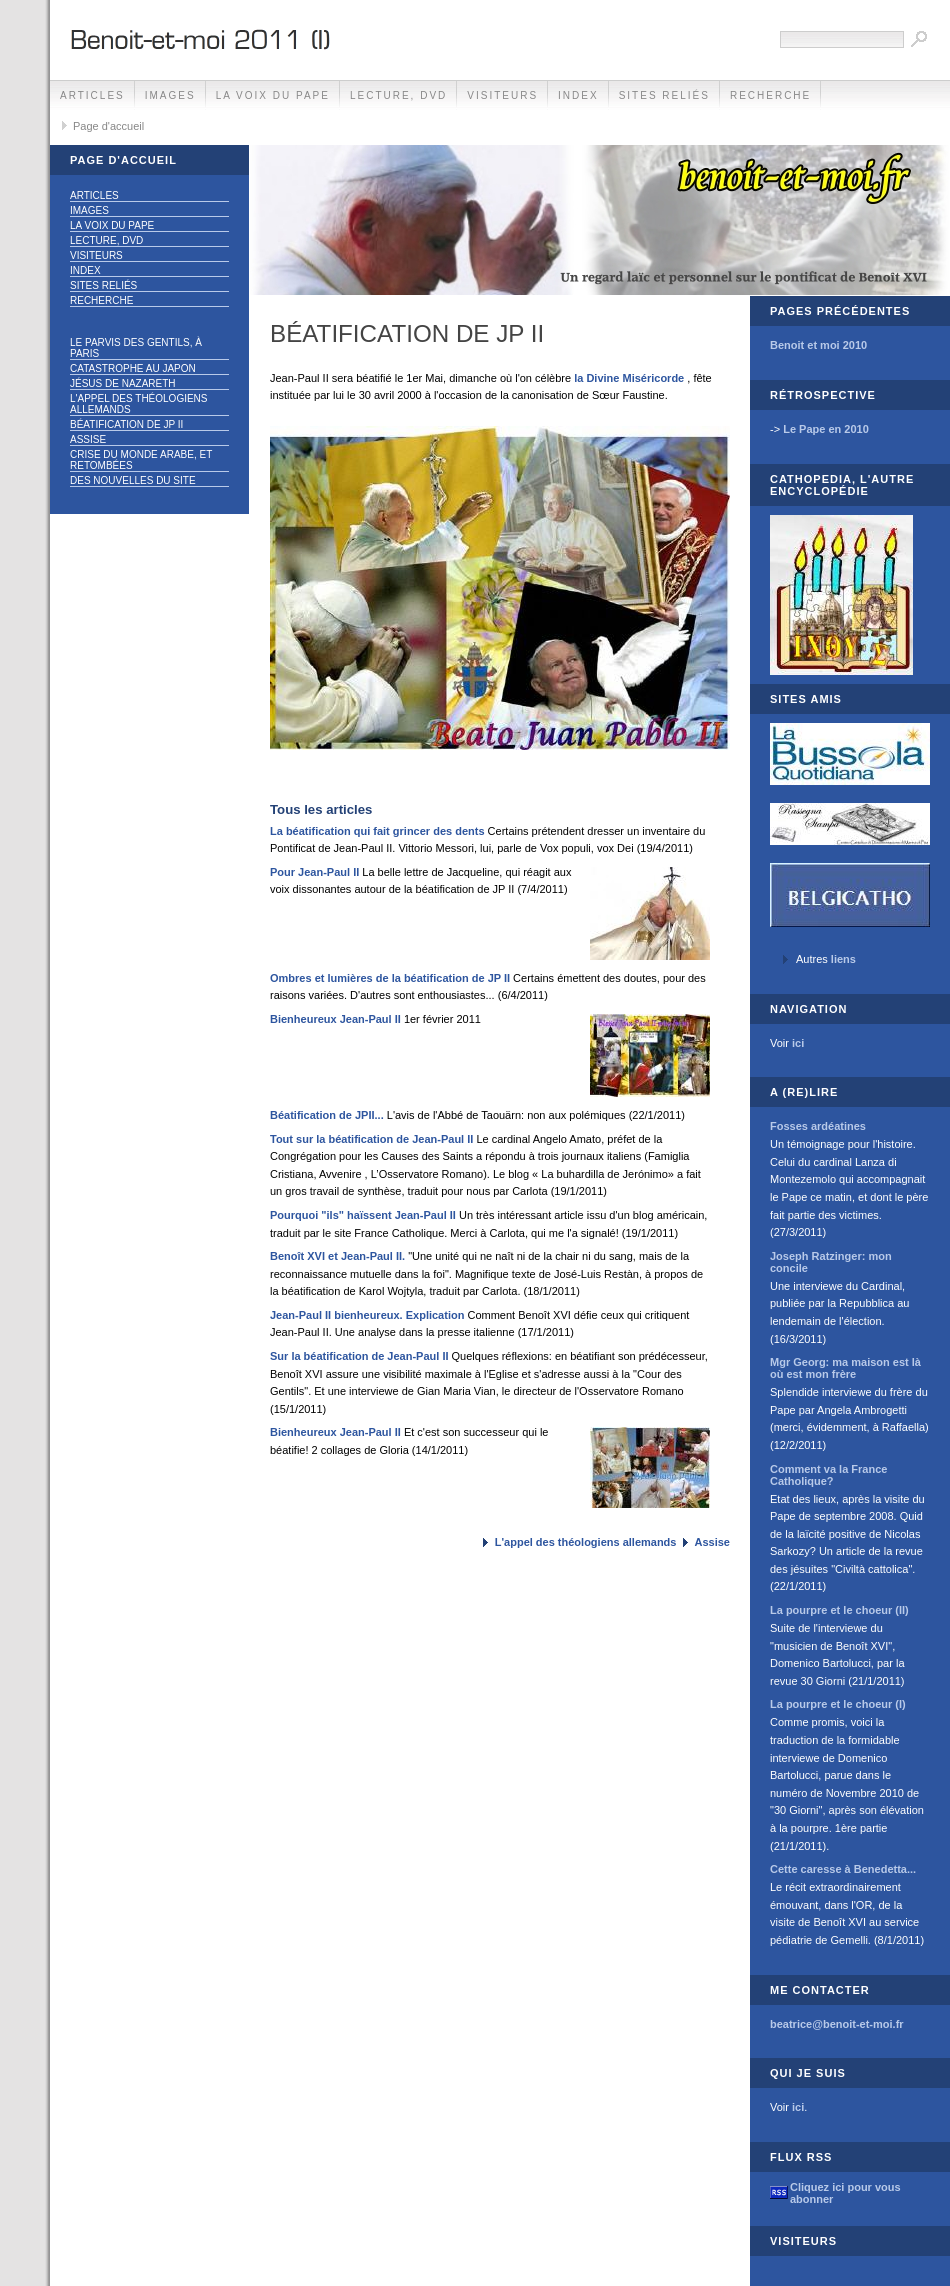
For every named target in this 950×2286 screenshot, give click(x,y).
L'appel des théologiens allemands (139, 404)
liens (843, 959)
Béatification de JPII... (327, 1115)
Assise (88, 439)
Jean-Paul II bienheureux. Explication (367, 1315)
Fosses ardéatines (818, 1126)
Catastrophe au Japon (133, 368)
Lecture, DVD (398, 95)
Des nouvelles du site (133, 480)
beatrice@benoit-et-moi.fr (837, 2024)
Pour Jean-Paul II (314, 872)
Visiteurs (502, 95)
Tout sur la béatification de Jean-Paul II (371, 1139)
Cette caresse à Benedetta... (843, 1869)
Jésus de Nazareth (123, 383)
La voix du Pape (273, 95)
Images (170, 95)
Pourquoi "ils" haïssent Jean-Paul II (363, 1215)
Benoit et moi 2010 (818, 345)
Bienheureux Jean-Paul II (335, 1019)
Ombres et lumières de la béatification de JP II (390, 978)
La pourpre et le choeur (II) (839, 1610)
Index (578, 95)
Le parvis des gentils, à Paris (136, 348)
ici (798, 1043)
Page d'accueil (108, 126)
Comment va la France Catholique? (828, 1475)
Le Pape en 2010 (826, 429)
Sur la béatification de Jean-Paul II (359, 1356)
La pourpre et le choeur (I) (838, 1704)
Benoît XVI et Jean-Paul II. (337, 1256)
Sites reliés (664, 95)
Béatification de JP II (126, 424)
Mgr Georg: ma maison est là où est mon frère (845, 1368)
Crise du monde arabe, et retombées (141, 460)
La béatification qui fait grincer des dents (377, 831)
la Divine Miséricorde (629, 378)
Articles (92, 95)
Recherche (770, 95)
